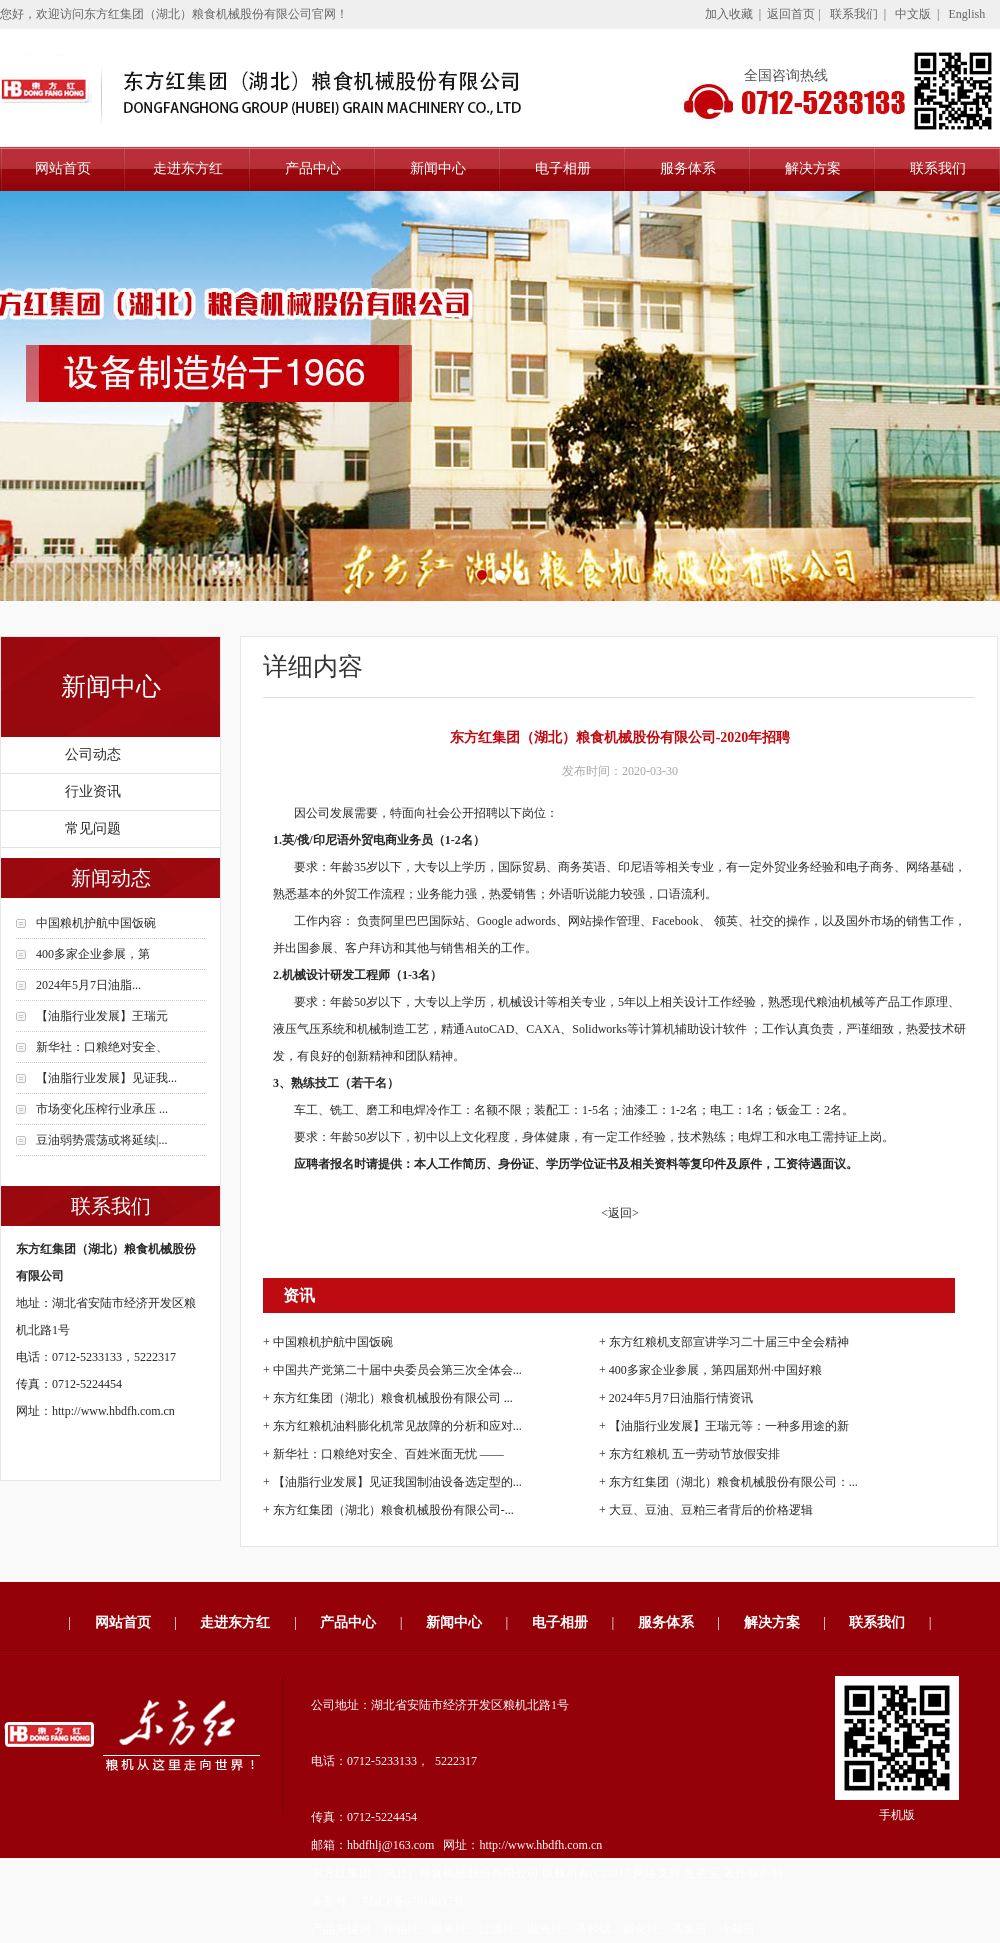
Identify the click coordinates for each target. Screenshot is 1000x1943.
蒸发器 (689, 1929)
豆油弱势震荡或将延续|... (101, 1140)
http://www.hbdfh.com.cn (113, 1411)
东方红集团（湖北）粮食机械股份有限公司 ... (393, 1398)
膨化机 (641, 1929)
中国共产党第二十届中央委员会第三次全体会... (397, 1370)
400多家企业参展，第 (93, 954)
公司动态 (93, 754)
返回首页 (791, 14)
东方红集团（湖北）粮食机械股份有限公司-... (393, 1510)
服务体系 (688, 168)
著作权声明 (753, 1873)
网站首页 (63, 168)
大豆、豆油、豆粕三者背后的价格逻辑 (711, 1510)
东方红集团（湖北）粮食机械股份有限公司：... (733, 1482)
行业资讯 (93, 791)
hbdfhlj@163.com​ (390, 1845)
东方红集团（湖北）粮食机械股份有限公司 (425, 1873)
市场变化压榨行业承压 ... (102, 1109)
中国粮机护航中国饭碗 (96, 923)
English (966, 14)
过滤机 (497, 1929)
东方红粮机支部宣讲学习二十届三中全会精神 (729, 1342)
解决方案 (813, 168)
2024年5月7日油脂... (88, 985)
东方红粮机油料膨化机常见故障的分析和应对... (397, 1426)
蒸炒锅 (593, 1929)
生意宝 (702, 1873)
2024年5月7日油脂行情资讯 (681, 1398)
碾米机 (449, 1929)
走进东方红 (188, 168)
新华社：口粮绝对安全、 (102, 1047)
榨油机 (401, 1929)
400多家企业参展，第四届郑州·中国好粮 (715, 1370)
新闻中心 (438, 168)
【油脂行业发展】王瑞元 (102, 1016)
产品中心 (313, 168)
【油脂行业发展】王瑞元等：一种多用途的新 (729, 1426)
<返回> (620, 1213)
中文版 (913, 14)
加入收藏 (729, 14)
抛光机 (545, 1929)
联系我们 (854, 14)
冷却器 (737, 1929)
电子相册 (563, 168)
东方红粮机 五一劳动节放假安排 (694, 1454)
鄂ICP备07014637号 (412, 1901)
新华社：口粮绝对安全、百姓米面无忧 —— (388, 1454)
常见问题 (93, 828)
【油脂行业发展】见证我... (106, 1078)
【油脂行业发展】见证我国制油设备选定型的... (397, 1482)
